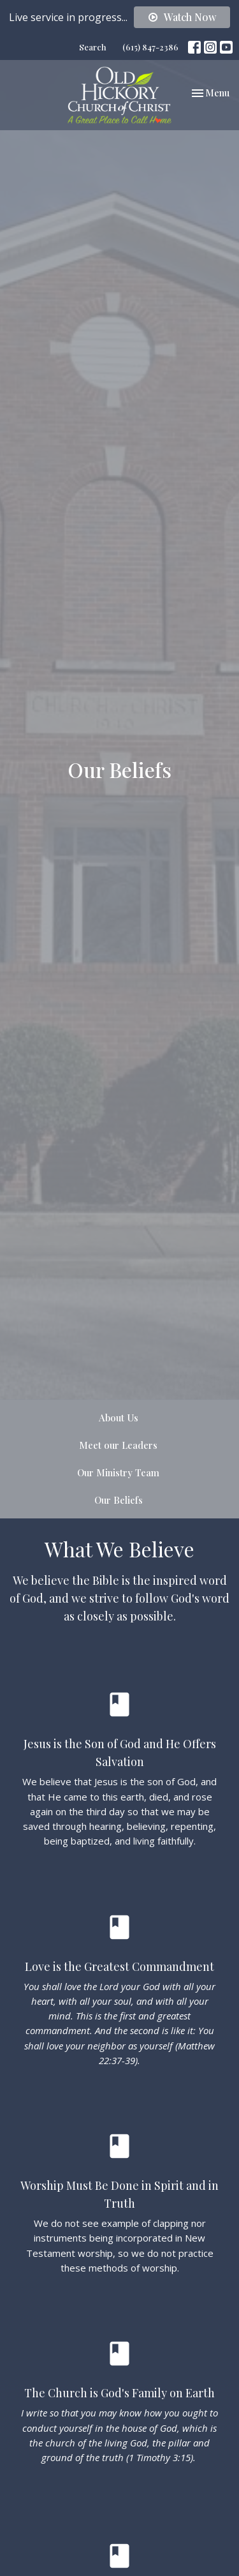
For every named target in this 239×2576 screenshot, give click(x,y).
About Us (118, 1417)
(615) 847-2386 (150, 46)
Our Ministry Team (118, 1472)
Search (92, 46)
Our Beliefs (118, 1500)
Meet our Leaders (118, 1445)
